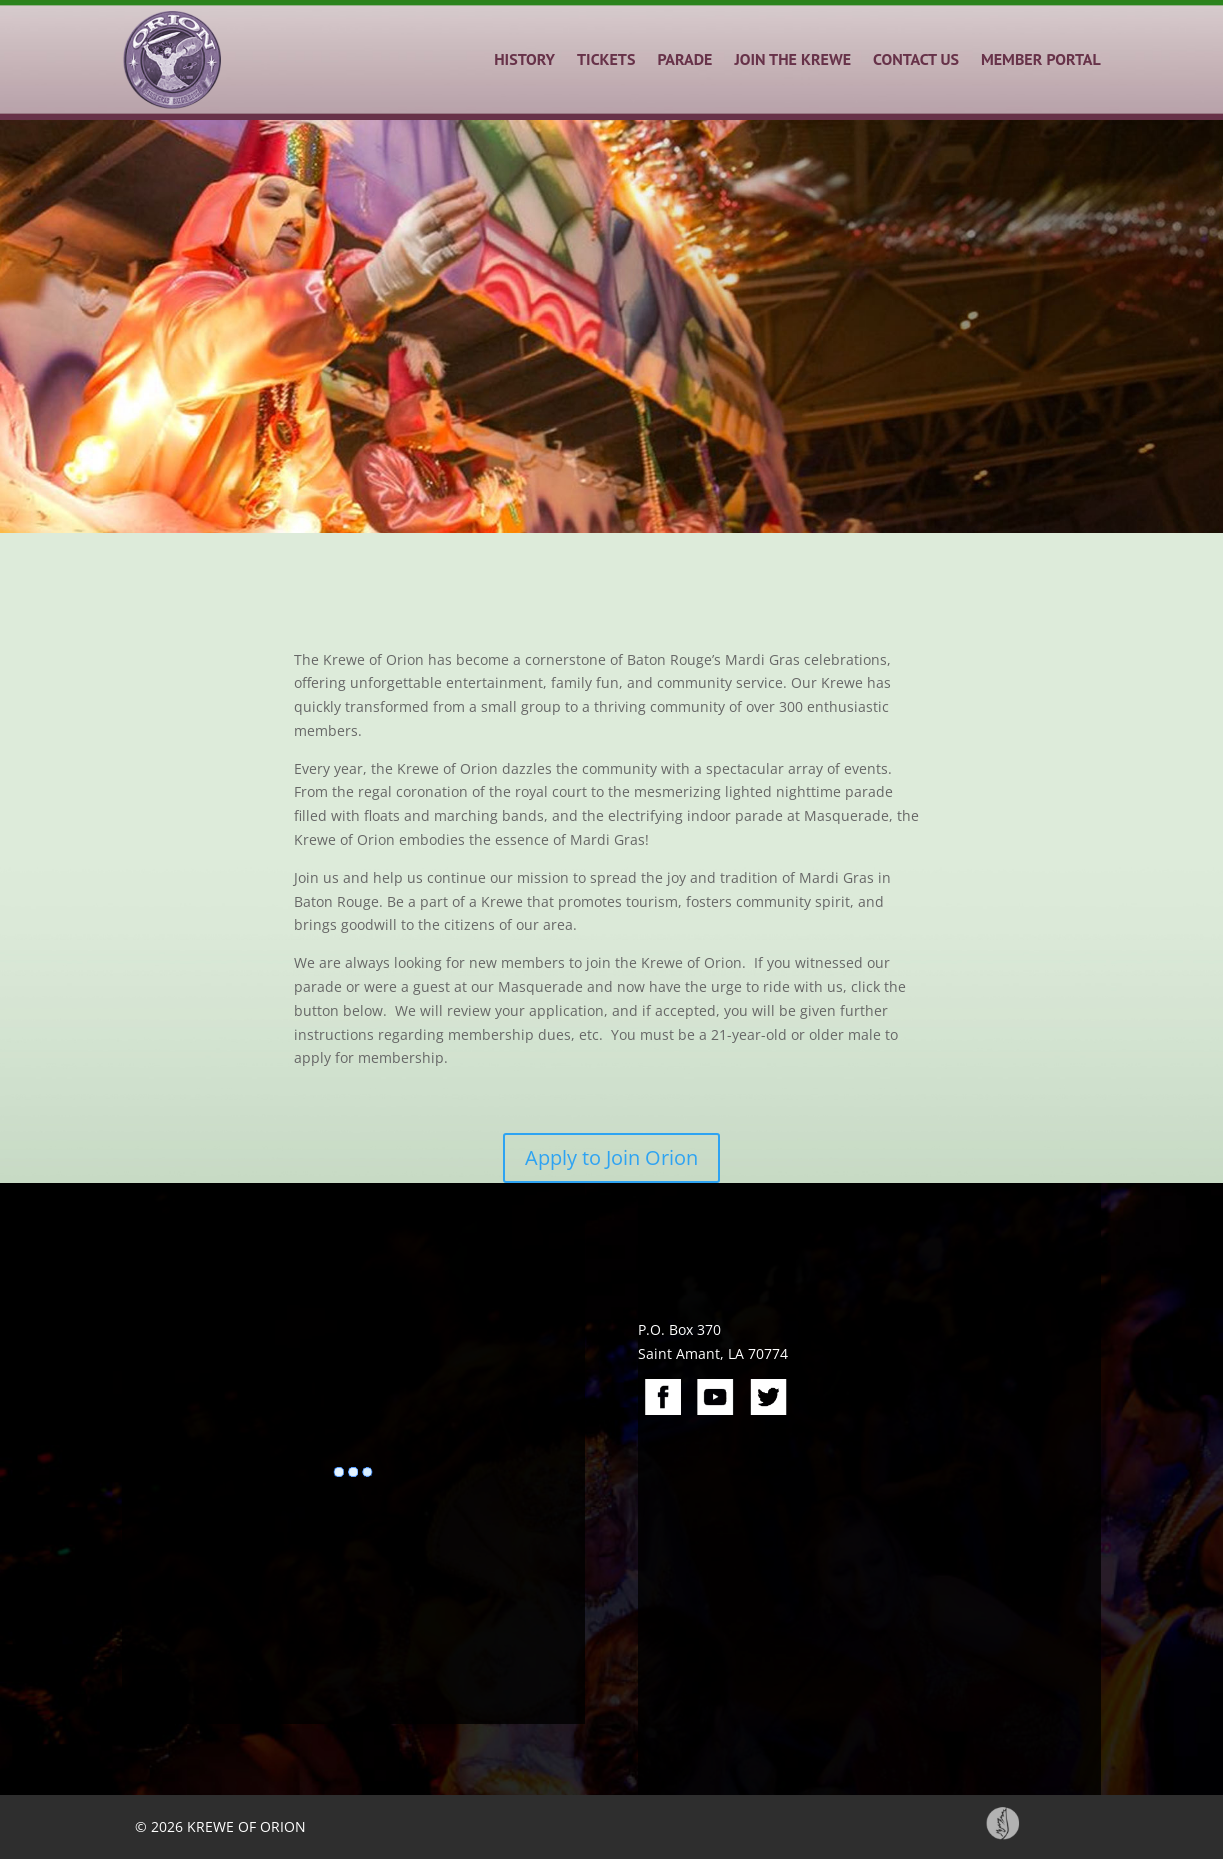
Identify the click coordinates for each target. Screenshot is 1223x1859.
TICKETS (606, 59)
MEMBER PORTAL (1041, 59)
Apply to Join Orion (611, 1157)
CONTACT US (916, 59)
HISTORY (524, 59)
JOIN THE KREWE (792, 59)
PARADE (684, 59)
